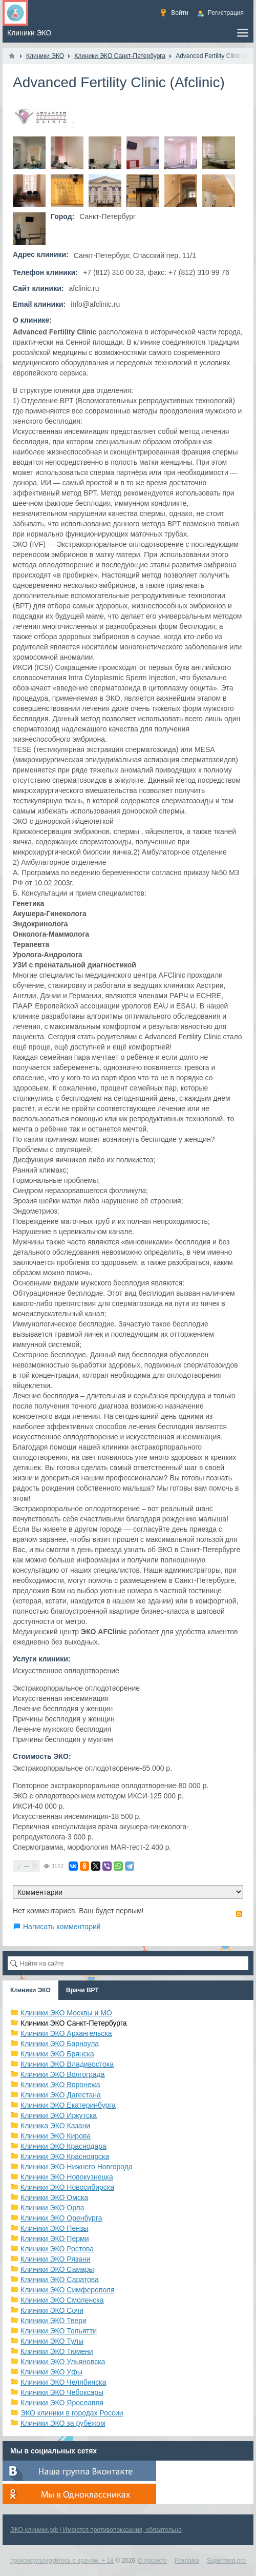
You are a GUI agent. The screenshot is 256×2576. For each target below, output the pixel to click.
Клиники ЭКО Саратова (59, 2279)
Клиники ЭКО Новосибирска (67, 2187)
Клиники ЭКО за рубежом (62, 2423)
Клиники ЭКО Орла (52, 2208)
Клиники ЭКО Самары (57, 2269)
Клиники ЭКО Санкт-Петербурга (73, 2023)
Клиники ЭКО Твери (53, 2320)
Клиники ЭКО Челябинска (63, 2382)
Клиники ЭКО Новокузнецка (66, 2177)
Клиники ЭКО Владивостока (67, 2064)
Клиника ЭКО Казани (55, 2126)
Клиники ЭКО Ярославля (61, 2403)
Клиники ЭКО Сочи (51, 2310)
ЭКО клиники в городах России (71, 2413)
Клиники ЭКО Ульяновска (62, 2361)
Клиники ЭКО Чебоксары (61, 2392)
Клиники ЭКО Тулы (51, 2341)
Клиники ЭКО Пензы (54, 2228)
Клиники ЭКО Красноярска (64, 2156)
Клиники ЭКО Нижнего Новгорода (76, 2167)
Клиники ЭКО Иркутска (58, 2115)
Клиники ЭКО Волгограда (62, 2074)
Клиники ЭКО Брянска (57, 2054)
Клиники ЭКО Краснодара (63, 2146)
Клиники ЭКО (30, 1990)
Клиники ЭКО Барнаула (59, 2043)
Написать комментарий (62, 1927)
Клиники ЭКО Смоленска (62, 2300)
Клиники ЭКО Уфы (51, 2372)
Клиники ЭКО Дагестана (60, 2095)
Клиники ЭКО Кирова (55, 2136)
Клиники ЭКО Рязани (55, 2259)
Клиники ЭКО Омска (54, 2197)
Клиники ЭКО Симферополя (67, 2290)
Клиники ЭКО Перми (54, 2238)
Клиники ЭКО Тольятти (58, 2331)
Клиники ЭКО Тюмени (56, 2351)
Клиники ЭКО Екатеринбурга (68, 2105)
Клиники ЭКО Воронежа (60, 2084)
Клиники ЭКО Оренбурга (61, 2218)
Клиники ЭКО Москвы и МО (66, 2013)
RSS (239, 1914)
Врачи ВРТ (82, 1990)
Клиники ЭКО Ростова (57, 2249)
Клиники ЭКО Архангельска (66, 2033)
